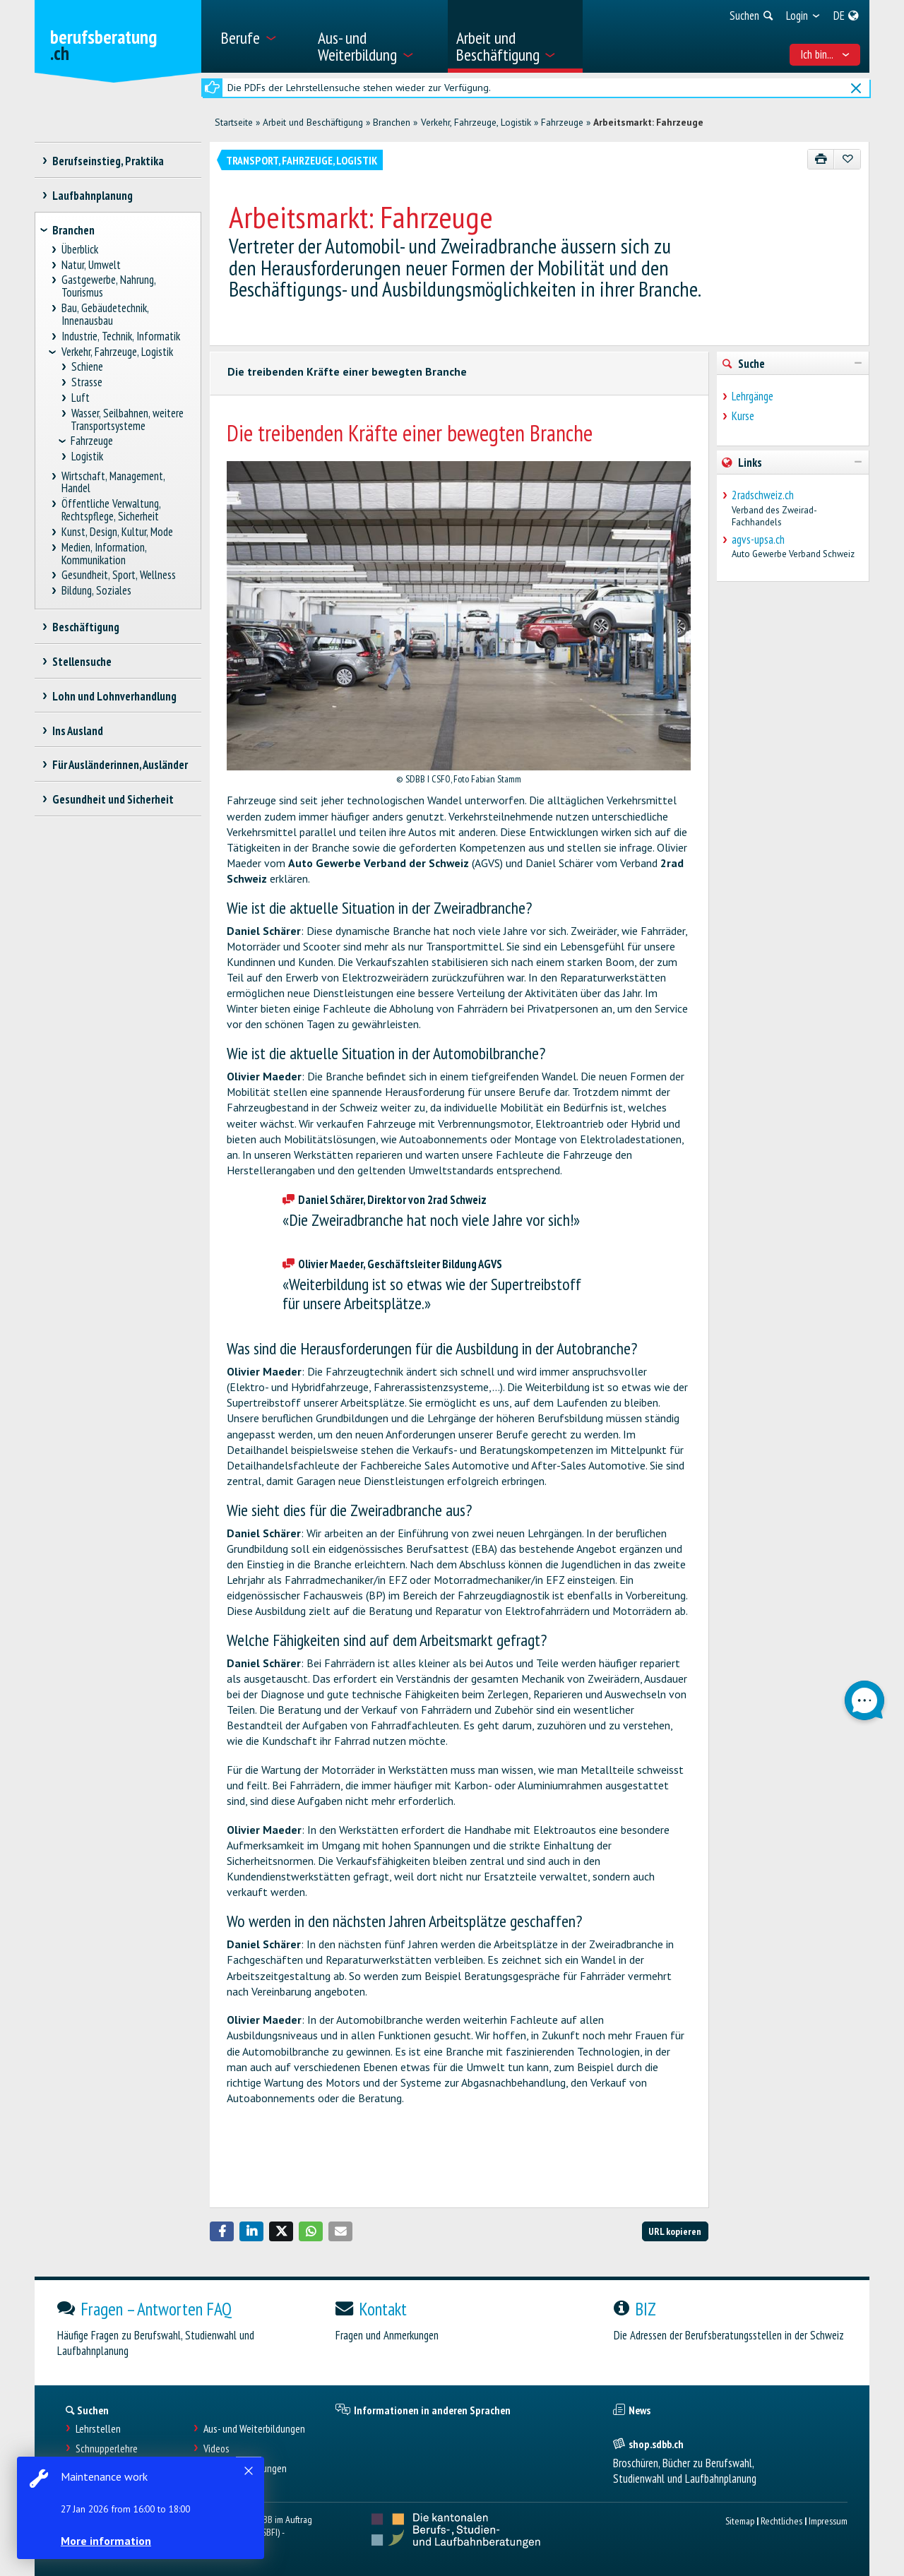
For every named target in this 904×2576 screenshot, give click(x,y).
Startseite (234, 122)
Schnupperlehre (107, 2448)
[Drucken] (821, 159)
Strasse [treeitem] (86, 382)
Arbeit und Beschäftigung (313, 122)
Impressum (828, 2520)
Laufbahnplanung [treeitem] (92, 195)
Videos (216, 2448)
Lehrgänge (752, 396)
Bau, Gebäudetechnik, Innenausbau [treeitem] (105, 314)
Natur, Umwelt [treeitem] (91, 265)
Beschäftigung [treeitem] (85, 627)
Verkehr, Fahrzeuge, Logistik (476, 122)
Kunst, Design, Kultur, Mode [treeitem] (117, 532)
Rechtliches (781, 2520)
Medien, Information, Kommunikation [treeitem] (104, 554)
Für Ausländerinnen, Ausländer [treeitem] (120, 765)
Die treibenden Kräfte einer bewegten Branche (347, 371)
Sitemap (739, 2520)
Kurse (743, 416)
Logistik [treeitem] (87, 456)
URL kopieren (674, 2231)
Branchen (391, 122)
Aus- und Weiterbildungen (254, 2428)
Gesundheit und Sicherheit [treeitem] (113, 799)
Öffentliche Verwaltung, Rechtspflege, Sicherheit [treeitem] (111, 510)
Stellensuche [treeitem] (82, 661)
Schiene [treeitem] (87, 366)
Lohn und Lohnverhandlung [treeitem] (114, 696)
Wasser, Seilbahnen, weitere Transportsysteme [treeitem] (127, 420)
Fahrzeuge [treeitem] (92, 441)
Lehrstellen (98, 2428)
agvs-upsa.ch (758, 539)
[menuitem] (260, 36)
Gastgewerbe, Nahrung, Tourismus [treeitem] (108, 286)
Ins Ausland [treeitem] (77, 731)
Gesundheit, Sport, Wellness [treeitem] (119, 575)
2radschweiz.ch (763, 495)
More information (106, 2541)
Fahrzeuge (562, 122)
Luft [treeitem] (80, 397)
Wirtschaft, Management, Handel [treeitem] (113, 482)
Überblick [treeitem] (80, 249)
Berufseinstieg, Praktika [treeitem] (108, 161)
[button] (222, 2231)
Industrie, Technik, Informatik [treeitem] (121, 336)
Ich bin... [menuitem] (825, 54)
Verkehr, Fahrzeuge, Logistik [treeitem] (117, 352)
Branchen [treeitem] (73, 230)
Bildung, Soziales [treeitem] (96, 590)
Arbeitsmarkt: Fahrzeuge (648, 122)
